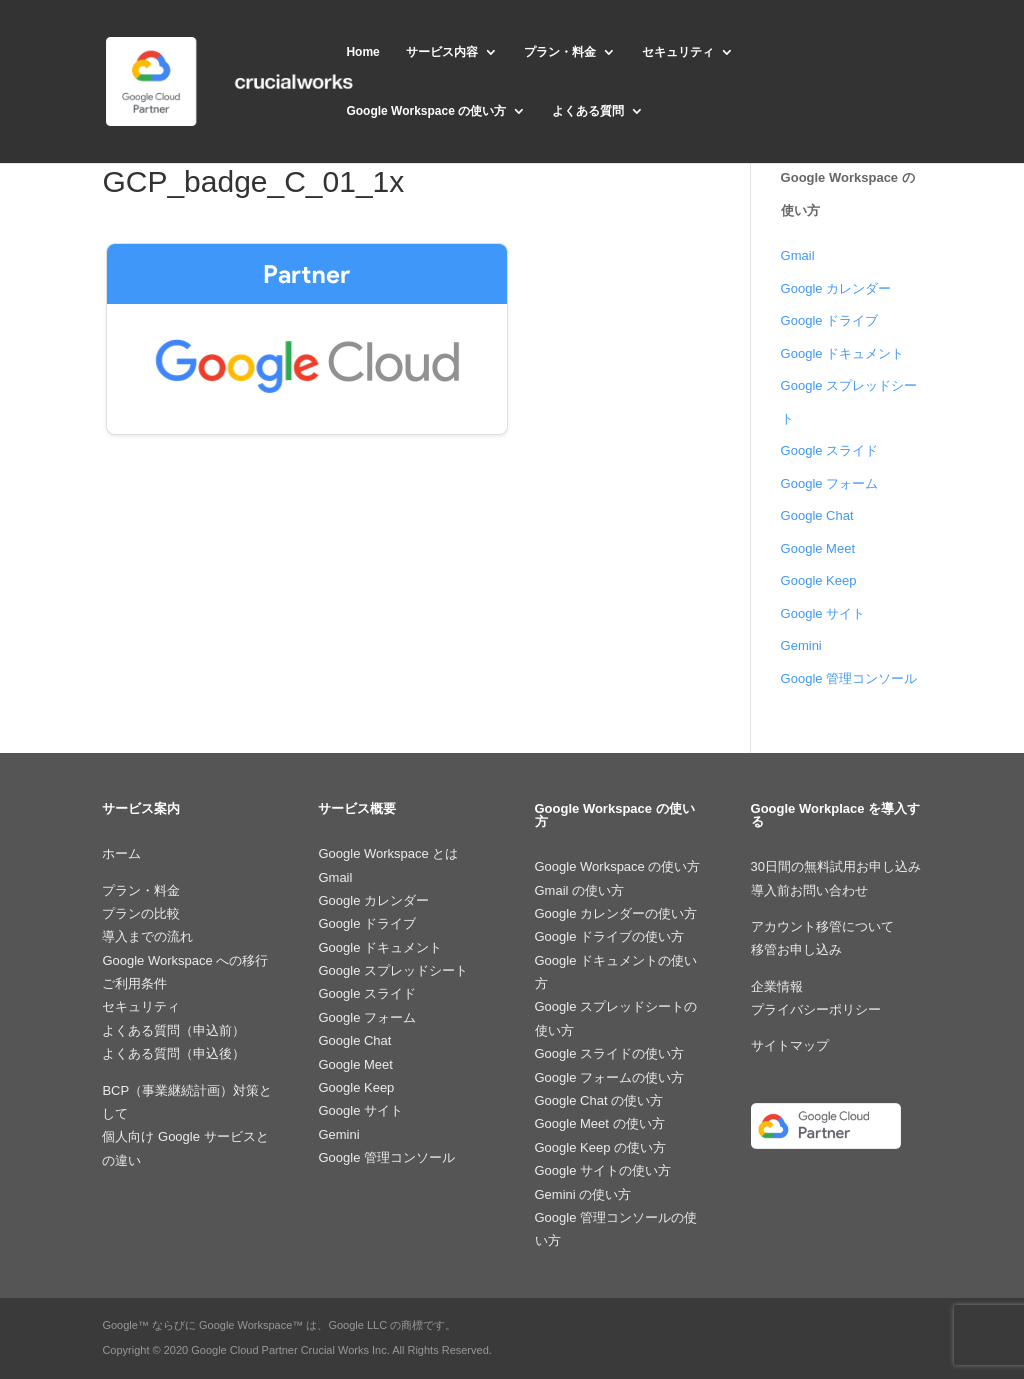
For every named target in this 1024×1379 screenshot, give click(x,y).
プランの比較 (141, 913)
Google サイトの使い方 (603, 1170)
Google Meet (818, 548)
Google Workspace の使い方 (426, 111)
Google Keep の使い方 (601, 1147)
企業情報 (777, 986)
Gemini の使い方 (583, 1194)
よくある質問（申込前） (173, 1030)
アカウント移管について (822, 926)
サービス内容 (442, 52)
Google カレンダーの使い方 (616, 913)
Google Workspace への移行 (185, 960)
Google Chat (817, 515)
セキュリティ (678, 52)
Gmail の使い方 (580, 890)
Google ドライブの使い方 (610, 936)
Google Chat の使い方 (599, 1100)
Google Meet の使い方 (600, 1123)
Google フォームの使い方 (610, 1077)
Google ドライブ (830, 320)
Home (362, 52)
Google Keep (819, 580)
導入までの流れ (147, 936)
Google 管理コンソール (849, 678)
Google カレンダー (836, 288)
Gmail (798, 255)
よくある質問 (588, 111)
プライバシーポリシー (816, 1009)
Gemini (801, 645)
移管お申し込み (796, 949)
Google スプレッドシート (393, 970)
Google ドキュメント (843, 353)
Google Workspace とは (388, 853)
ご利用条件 (134, 983)
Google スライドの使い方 (610, 1053)
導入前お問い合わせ (809, 890)
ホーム (121, 853)
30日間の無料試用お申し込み (836, 866)
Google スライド (830, 450)
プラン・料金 (560, 52)
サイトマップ (790, 1045)
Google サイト (823, 613)
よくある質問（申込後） (173, 1053)
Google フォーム (830, 483)
